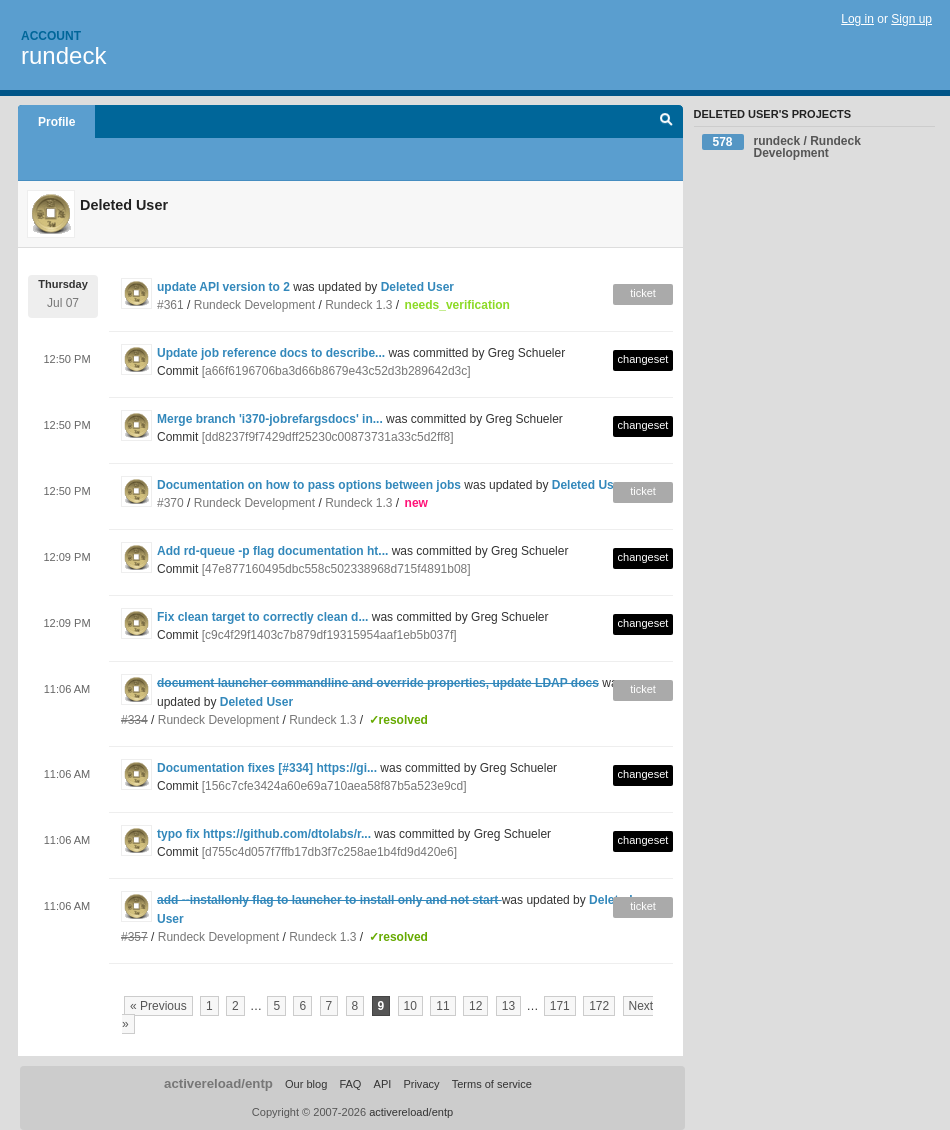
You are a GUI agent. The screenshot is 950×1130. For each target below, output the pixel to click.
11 (442, 1006)
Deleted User (417, 287)
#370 (170, 503)
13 (508, 1006)
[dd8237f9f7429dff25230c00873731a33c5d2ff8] (328, 437)
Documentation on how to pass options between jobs (309, 485)
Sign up (911, 19)
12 (475, 1006)
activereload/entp (218, 1083)
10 (410, 1006)
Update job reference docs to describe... (271, 353)
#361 (170, 305)
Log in (857, 19)
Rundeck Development (254, 305)
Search (666, 122)
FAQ (350, 1084)
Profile (56, 122)
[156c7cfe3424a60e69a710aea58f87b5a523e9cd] (334, 786)
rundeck (63, 55)
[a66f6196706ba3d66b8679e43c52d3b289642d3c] (336, 371)
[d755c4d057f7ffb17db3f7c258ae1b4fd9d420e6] (329, 852)
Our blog (306, 1084)
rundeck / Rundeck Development (781, 147)
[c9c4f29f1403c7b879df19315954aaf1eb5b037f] (329, 635)
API (383, 1084)
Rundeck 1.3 (358, 305)
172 (599, 1006)
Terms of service (492, 1084)
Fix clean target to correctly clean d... (262, 617)
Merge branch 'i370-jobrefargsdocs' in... (270, 419)
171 (560, 1006)
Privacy (421, 1084)
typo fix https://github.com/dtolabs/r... (264, 834)
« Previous (158, 1006)
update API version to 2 (223, 287)
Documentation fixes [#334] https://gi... (267, 768)
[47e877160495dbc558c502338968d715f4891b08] (336, 569)
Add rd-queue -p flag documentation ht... (272, 551)
